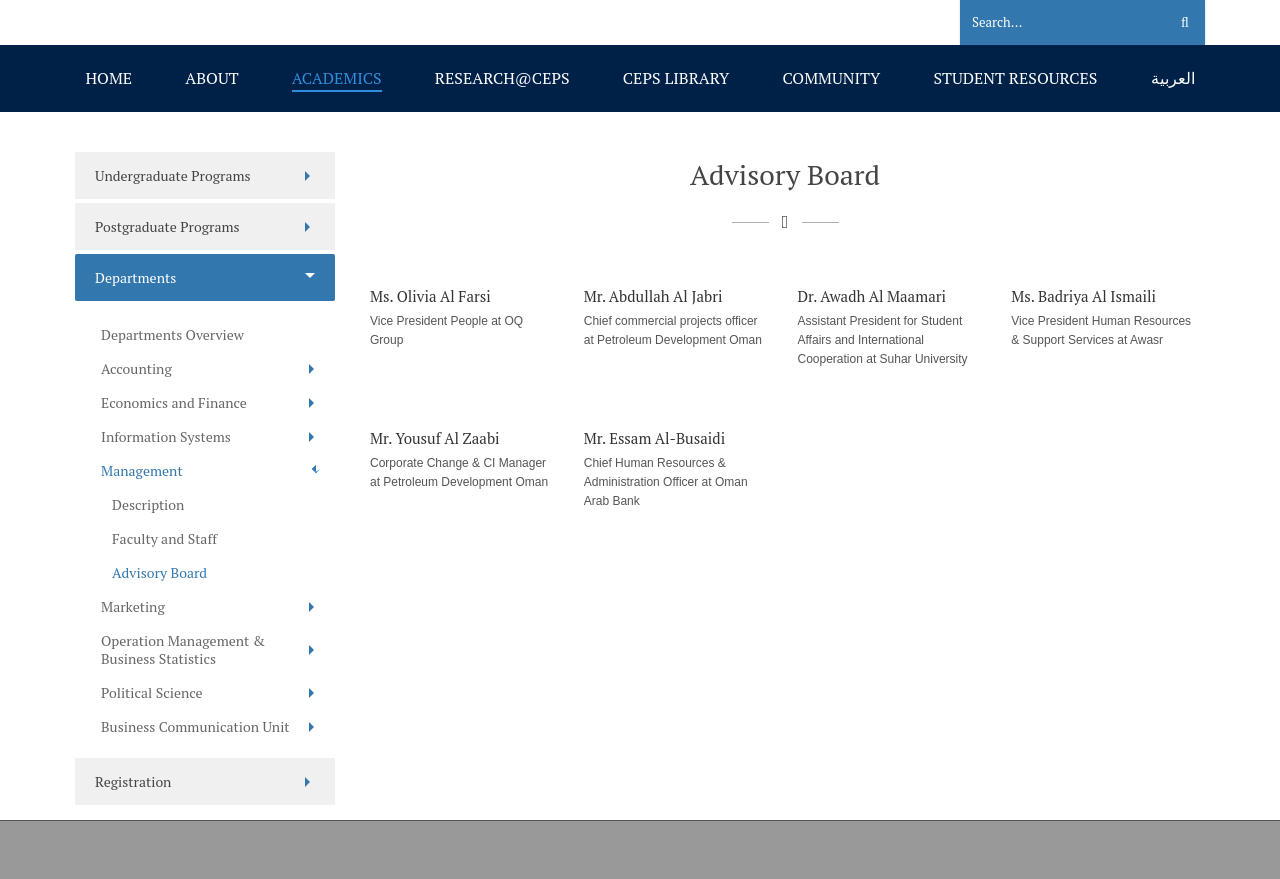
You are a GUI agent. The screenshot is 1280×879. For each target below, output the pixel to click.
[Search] (1051, 23)
